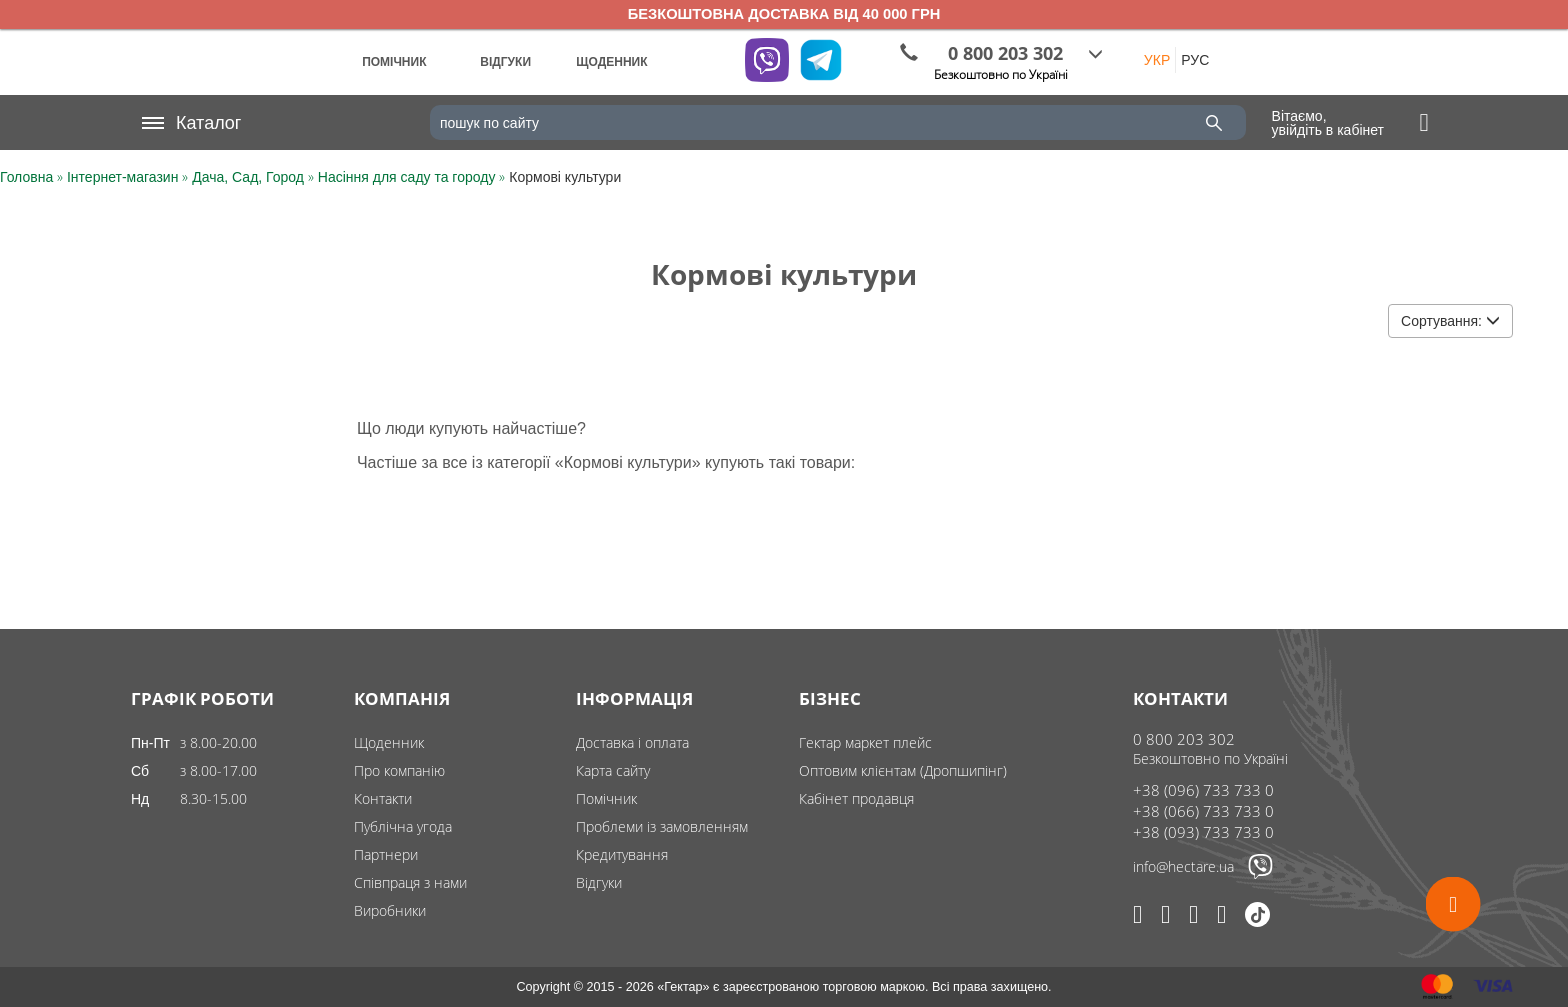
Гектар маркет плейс (865, 742)
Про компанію (399, 770)
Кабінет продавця (856, 798)
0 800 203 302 (1184, 739)
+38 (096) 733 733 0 (1203, 790)
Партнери (386, 854)
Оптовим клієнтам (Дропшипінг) (903, 770)
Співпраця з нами (410, 882)
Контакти (383, 798)
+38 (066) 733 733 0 (1203, 811)
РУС (1195, 60)
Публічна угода (403, 826)
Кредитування (622, 854)
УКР (1157, 60)
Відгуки (599, 882)
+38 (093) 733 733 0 (1203, 832)
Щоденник (389, 742)
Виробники (390, 910)
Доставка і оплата (632, 742)
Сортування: (1450, 321)
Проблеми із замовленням (662, 826)
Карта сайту (613, 770)
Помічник (606, 798)
